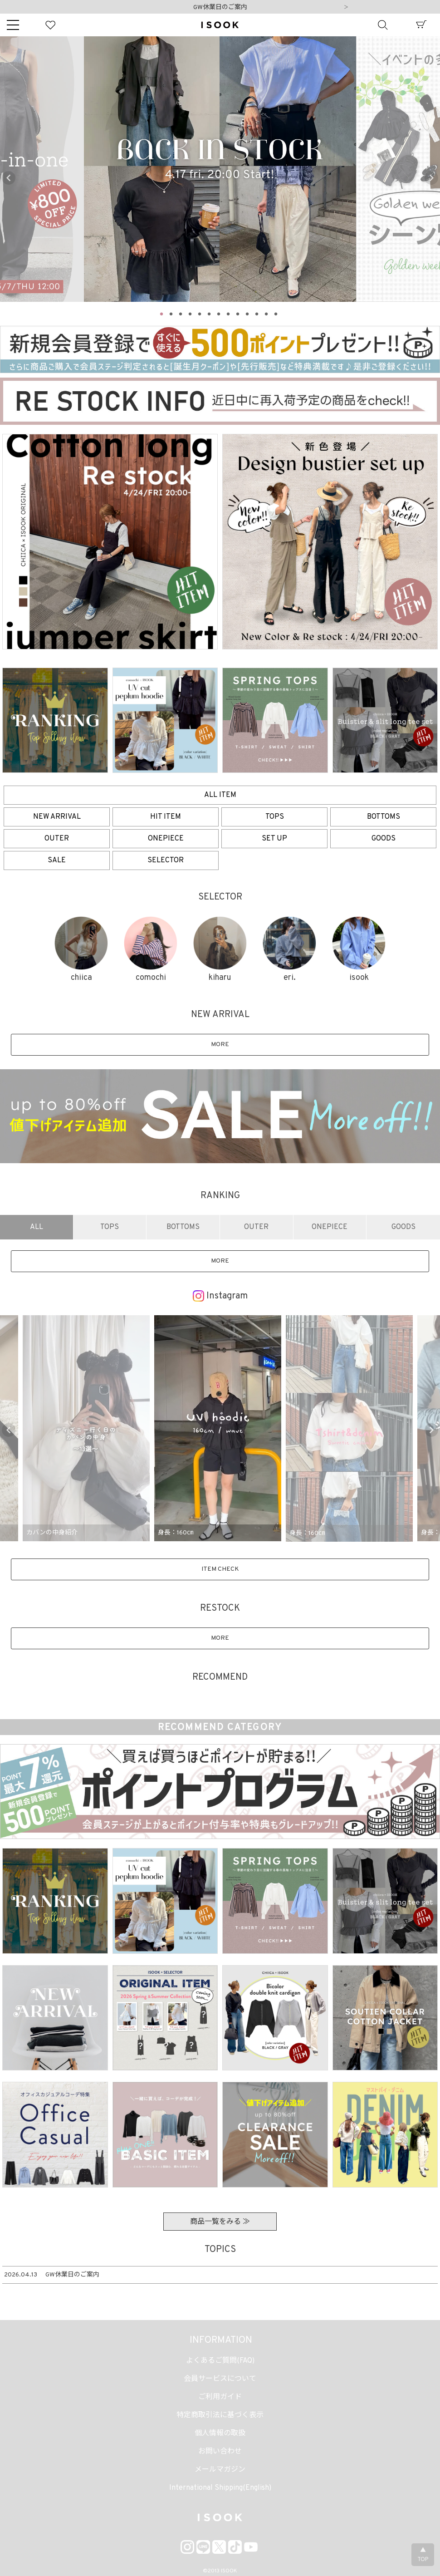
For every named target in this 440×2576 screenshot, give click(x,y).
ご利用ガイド (220, 2397)
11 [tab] (257, 313)
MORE (220, 1044)
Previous (8, 178)
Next (346, 7)
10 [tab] (247, 313)
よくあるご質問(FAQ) (220, 2360)
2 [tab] (171, 313)
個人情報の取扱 (220, 2433)
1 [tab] (162, 313)
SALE (57, 860)
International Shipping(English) (220, 2487)
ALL (36, 1227)
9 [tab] (238, 313)
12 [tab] (266, 313)
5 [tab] (200, 313)
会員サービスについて (220, 2379)
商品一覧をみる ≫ (220, 2222)
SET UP (274, 838)
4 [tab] (190, 313)
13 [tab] (276, 313)
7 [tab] (219, 313)
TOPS (274, 816)
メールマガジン (220, 2469)
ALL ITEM (220, 795)
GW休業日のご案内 (220, 7)
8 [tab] (228, 313)
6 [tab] (209, 313)
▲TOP (422, 2555)
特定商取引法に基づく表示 (220, 2415)
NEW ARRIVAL (57, 816)
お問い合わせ (220, 2451)
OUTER (56, 838)
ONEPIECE (166, 838)
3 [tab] (181, 313)
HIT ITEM (165, 816)
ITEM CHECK (220, 1569)
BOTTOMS (383, 816)
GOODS (384, 838)
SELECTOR (165, 860)
